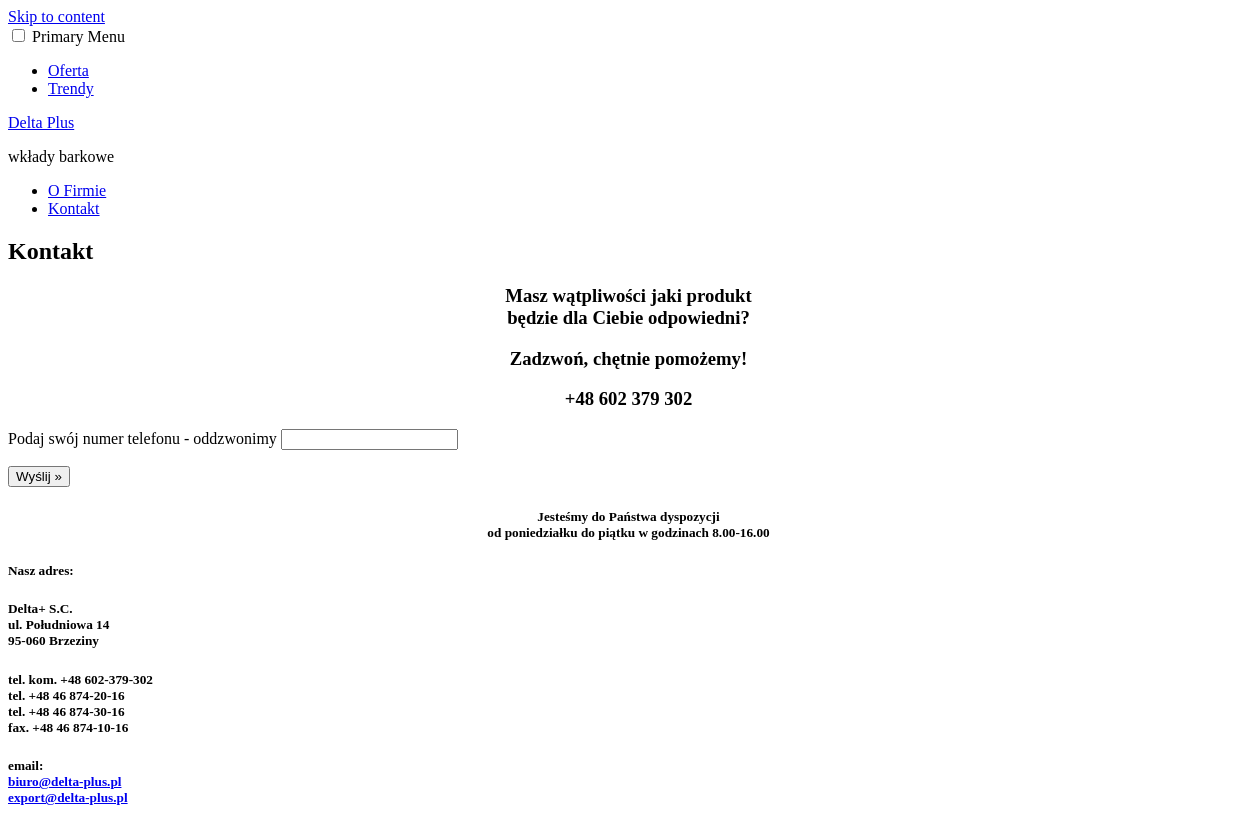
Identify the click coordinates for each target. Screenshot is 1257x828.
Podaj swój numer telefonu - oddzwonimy (142, 438)
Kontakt (74, 208)
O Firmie (77, 190)
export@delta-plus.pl (68, 797)
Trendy (71, 88)
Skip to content (56, 16)
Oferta (68, 70)
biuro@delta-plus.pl (64, 781)
